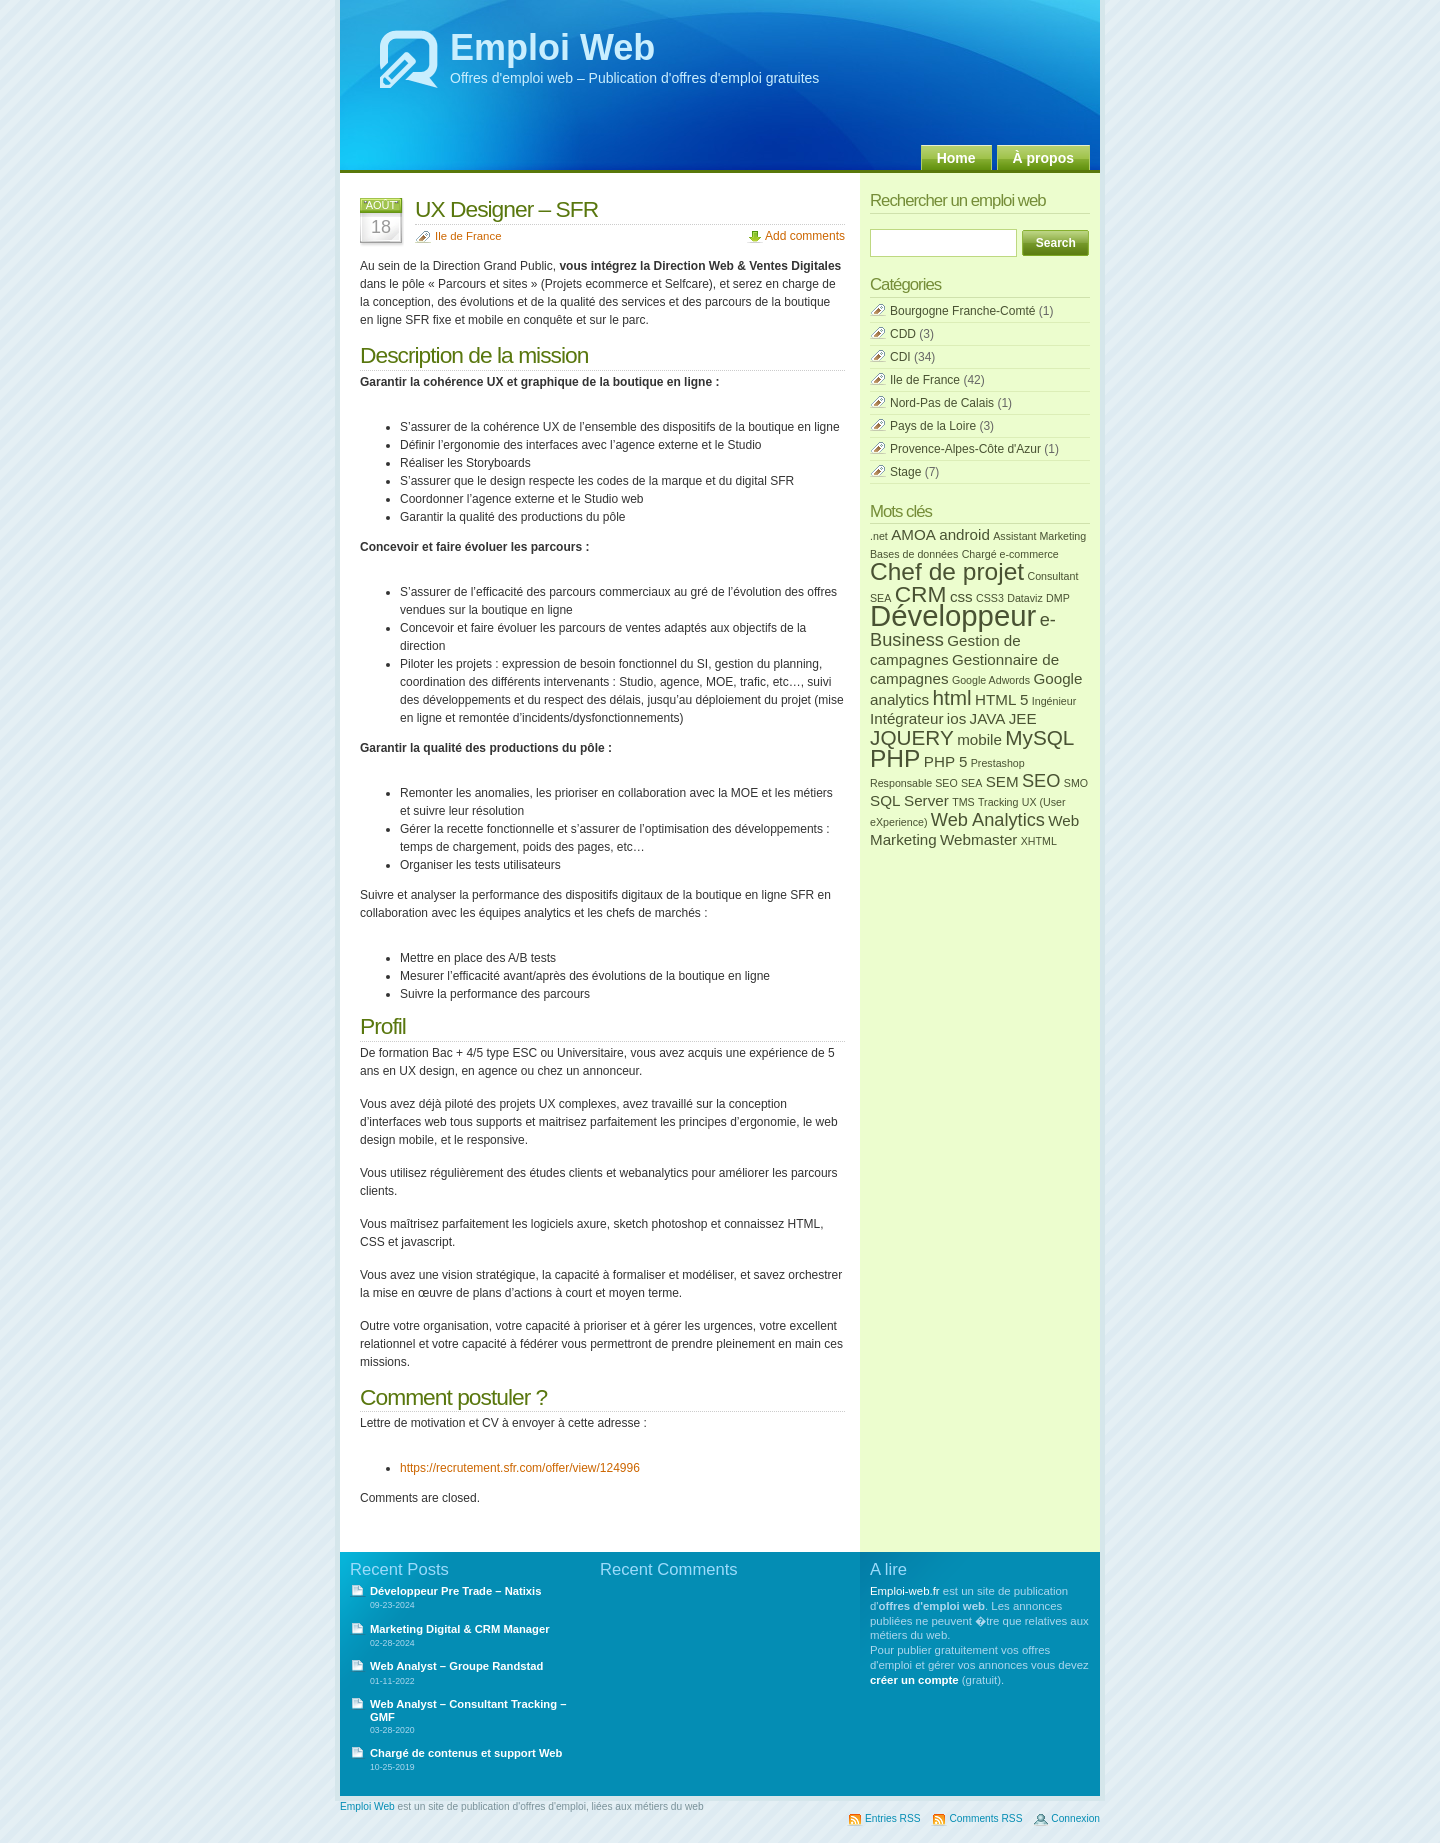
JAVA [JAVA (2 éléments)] (988, 718)
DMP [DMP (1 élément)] (1058, 598)
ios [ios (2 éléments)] (956, 718)
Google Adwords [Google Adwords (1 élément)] (991, 680)
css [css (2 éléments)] (961, 596)
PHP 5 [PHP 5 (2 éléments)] (946, 761)
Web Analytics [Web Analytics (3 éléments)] (988, 819)
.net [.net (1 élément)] (879, 536)
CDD (903, 334)
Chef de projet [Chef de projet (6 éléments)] (947, 571)
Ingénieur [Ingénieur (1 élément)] (1054, 701)
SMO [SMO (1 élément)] (1076, 783)
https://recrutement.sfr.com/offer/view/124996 (520, 1468)
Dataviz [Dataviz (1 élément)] (1025, 598)
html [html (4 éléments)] (951, 697)
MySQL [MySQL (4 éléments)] (1039, 737)
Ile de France (468, 236)
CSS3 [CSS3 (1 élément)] (990, 598)
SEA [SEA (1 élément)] (971, 783)
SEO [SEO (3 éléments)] (1041, 780)
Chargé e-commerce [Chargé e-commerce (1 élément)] (1010, 554)
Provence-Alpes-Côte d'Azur (965, 449)
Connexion (1075, 1818)
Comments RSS (985, 1818)
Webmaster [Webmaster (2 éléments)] (978, 839)
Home (956, 158)
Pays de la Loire (933, 426)
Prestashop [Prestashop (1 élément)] (998, 763)
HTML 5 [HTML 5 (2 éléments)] (1001, 699)
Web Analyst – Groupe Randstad (456, 1666)
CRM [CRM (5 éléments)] (921, 594)
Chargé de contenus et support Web (466, 1753)
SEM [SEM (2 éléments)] (1002, 781)
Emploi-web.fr (905, 1591)
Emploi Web (552, 47)
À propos (1043, 158)
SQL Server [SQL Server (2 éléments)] (909, 800)
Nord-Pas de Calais (942, 403)
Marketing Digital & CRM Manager (460, 1629)
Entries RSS (892, 1818)
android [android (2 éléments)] (964, 534)
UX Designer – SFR (506, 209)
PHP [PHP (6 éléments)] (895, 758)
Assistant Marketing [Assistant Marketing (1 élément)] (1039, 536)
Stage (905, 472)
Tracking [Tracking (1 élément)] (998, 802)
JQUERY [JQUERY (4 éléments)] (912, 737)
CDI (900, 357)
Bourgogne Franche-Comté (962, 311)
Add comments (805, 236)
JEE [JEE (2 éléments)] (1023, 718)
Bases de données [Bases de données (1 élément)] (914, 554)
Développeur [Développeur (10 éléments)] (953, 615)
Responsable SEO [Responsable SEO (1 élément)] (914, 783)
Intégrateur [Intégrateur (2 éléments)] (906, 718)
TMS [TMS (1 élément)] (963, 802)
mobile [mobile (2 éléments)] (979, 739)
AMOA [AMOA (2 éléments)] (913, 534)
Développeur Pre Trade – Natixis (455, 1591)
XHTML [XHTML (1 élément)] (1039, 841)
